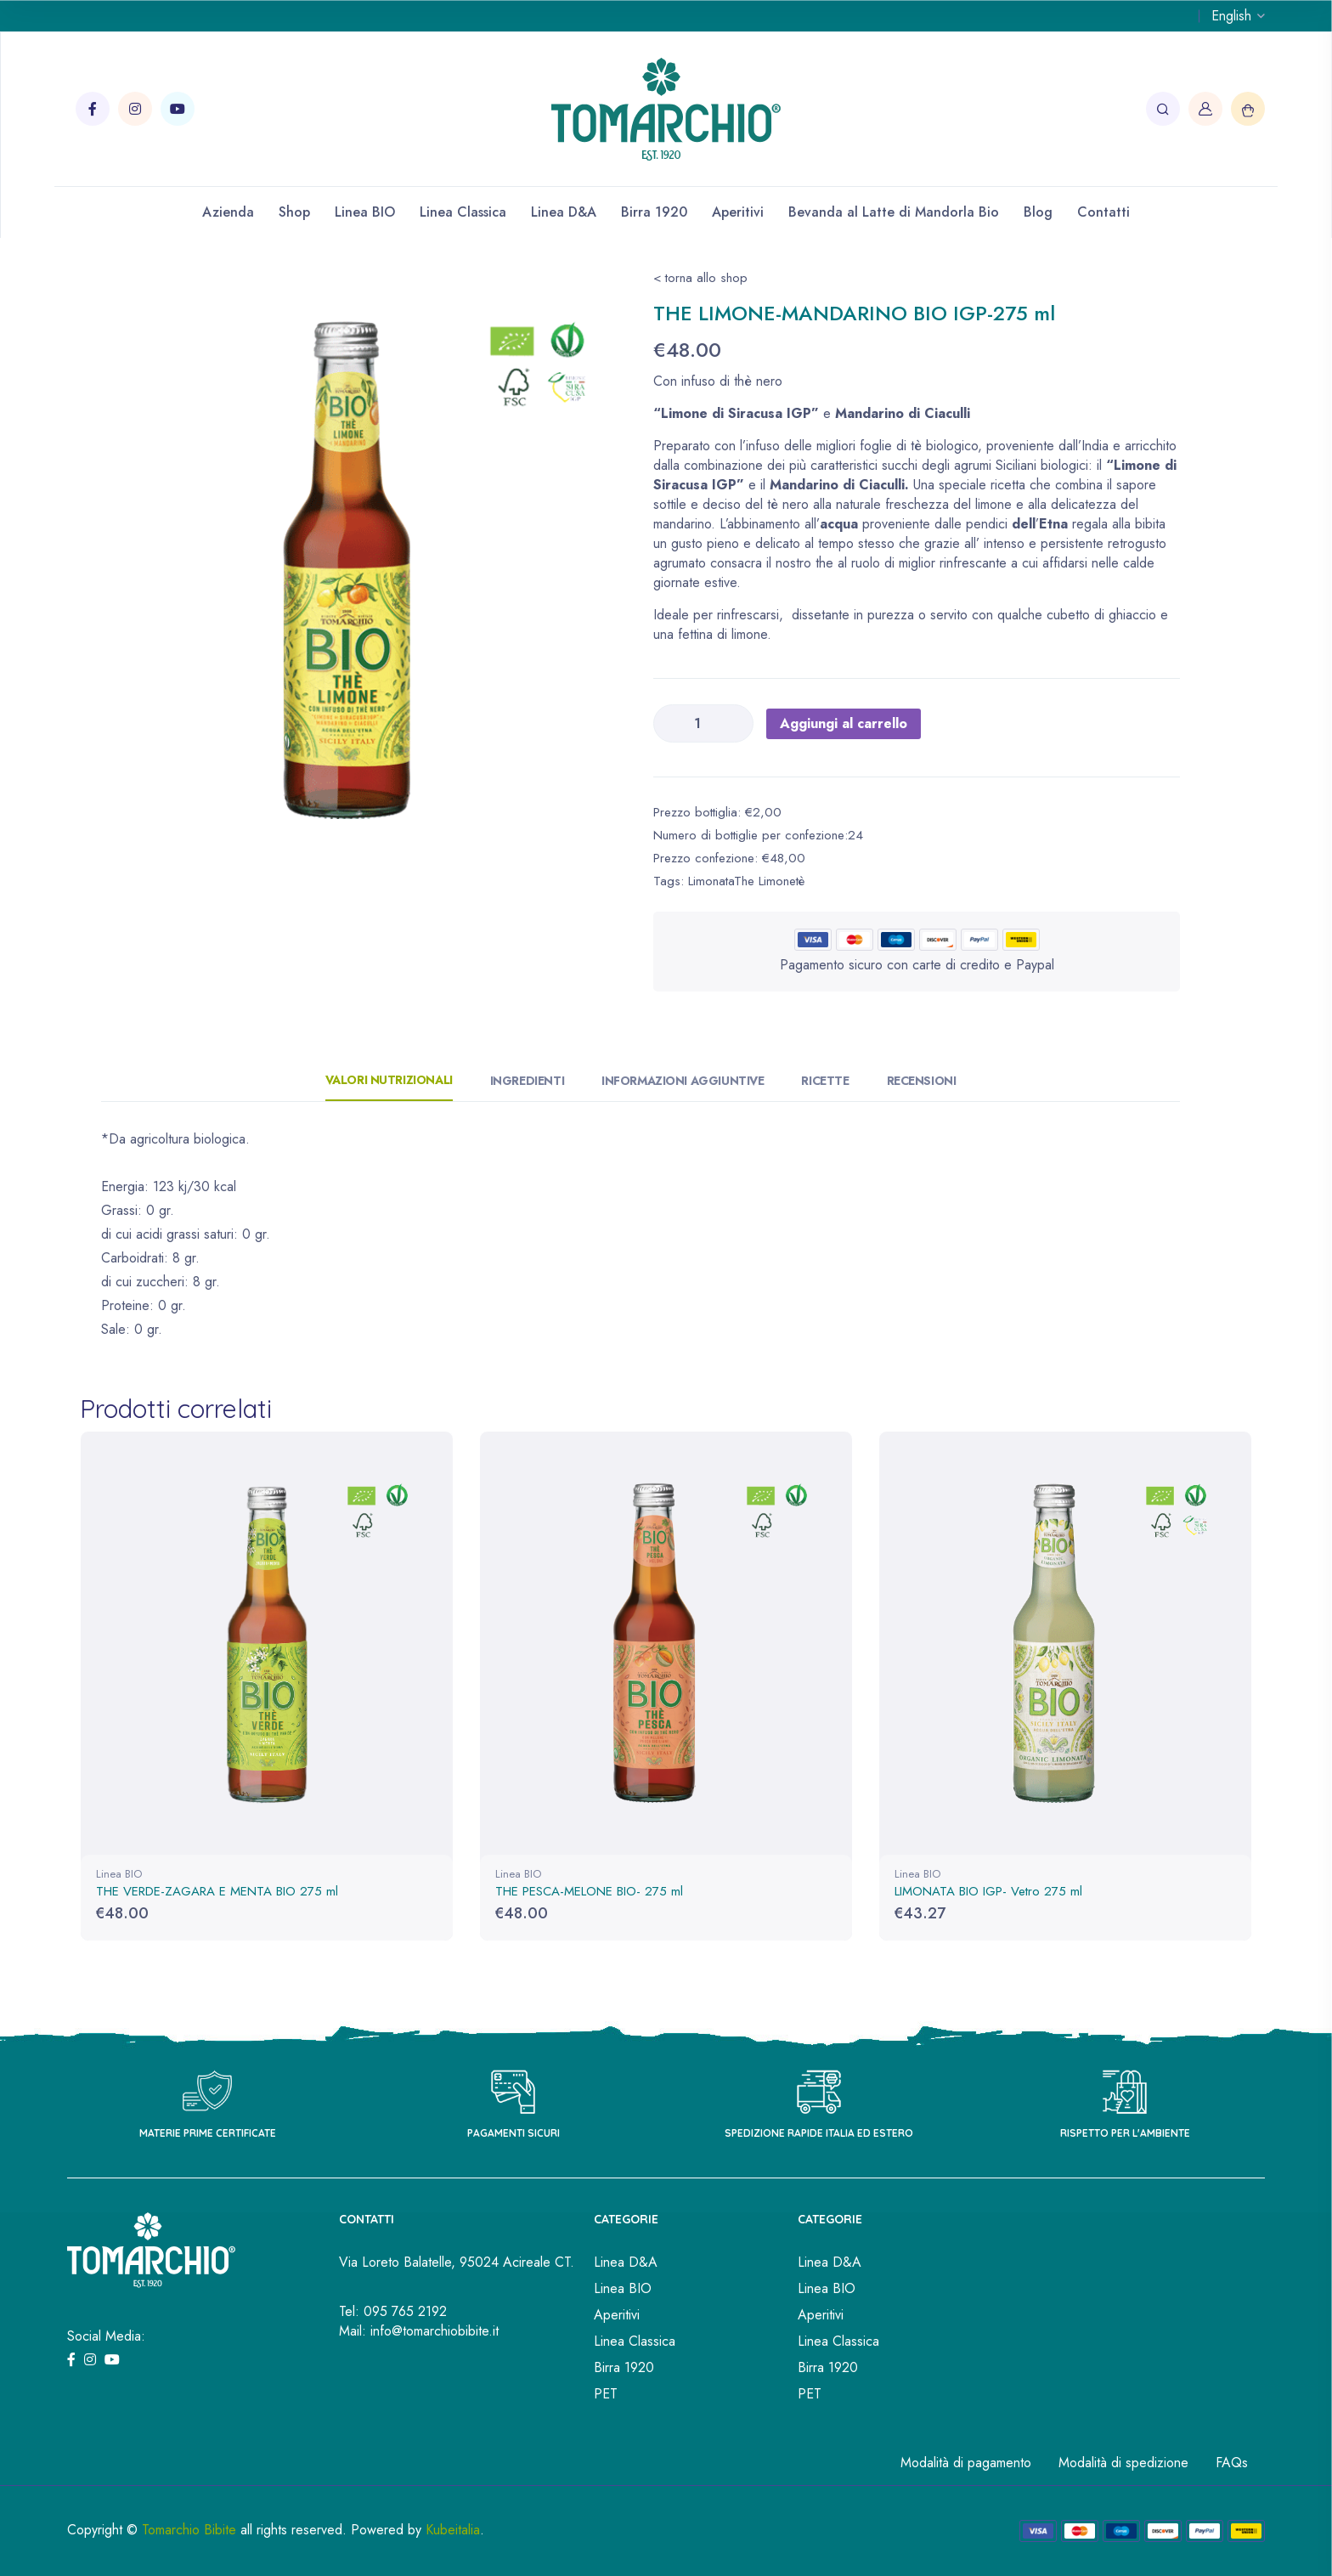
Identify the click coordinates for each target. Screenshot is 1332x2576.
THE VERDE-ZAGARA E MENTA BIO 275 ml (217, 1891)
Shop (294, 212)
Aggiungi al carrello (843, 723)
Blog (1038, 212)
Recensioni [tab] (922, 1080)
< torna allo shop (700, 277)
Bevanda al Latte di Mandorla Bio (893, 212)
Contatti (1103, 212)
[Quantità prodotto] (703, 723)
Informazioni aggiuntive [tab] (682, 1080)
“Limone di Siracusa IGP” (736, 413)
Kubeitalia (453, 2529)
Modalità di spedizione (1123, 2461)
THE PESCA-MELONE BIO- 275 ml (589, 1891)
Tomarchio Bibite (189, 2529)
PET (606, 2393)
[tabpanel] (364, 570)
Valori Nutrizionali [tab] (389, 1080)
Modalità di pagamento (965, 2461)
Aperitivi (738, 212)
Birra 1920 (654, 212)
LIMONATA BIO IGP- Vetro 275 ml (988, 1891)
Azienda (228, 212)
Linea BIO (365, 212)
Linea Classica (463, 212)
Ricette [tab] (825, 1080)
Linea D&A (563, 212)
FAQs (1232, 2461)
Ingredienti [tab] (527, 1080)
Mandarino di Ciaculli (902, 413)
